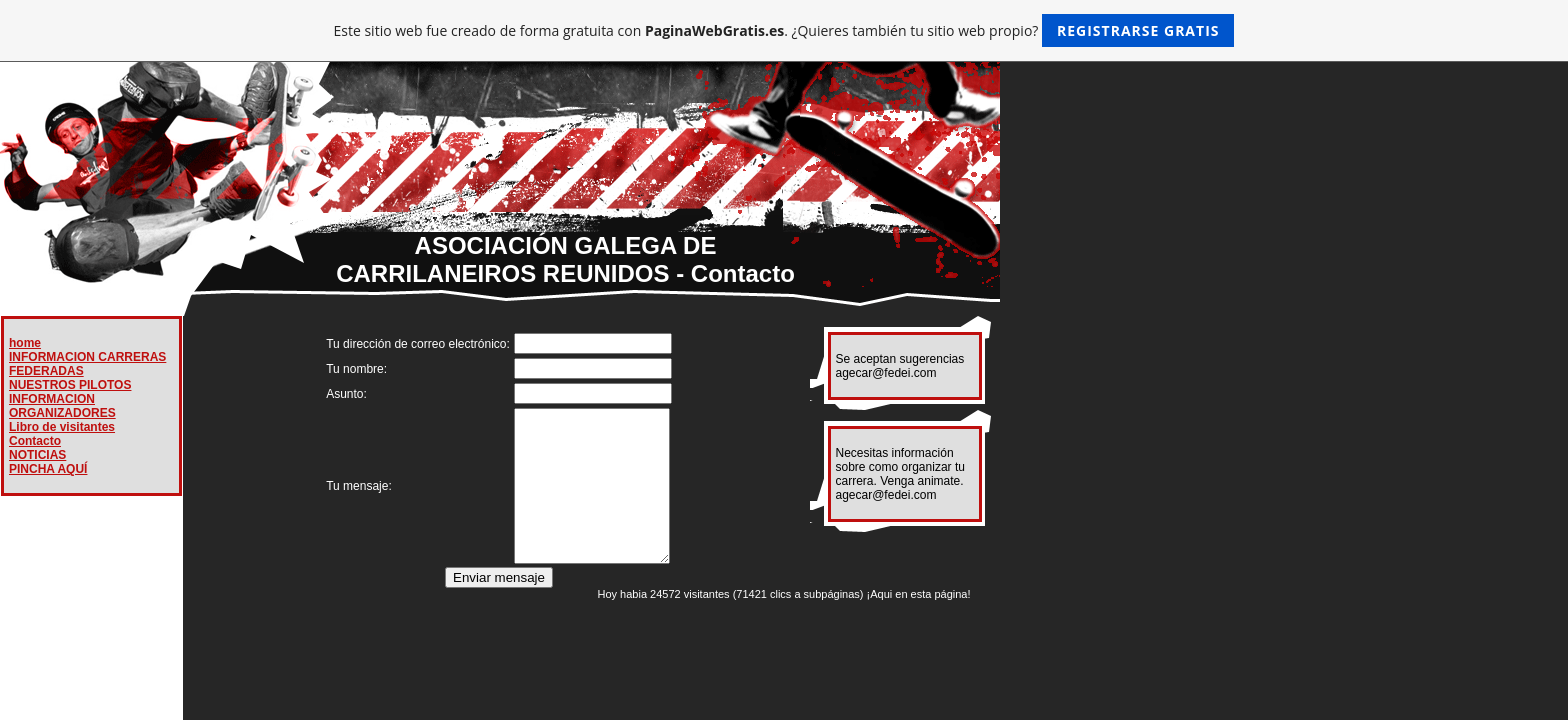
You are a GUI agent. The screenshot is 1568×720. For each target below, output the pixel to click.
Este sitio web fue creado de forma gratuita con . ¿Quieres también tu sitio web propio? (784, 30)
